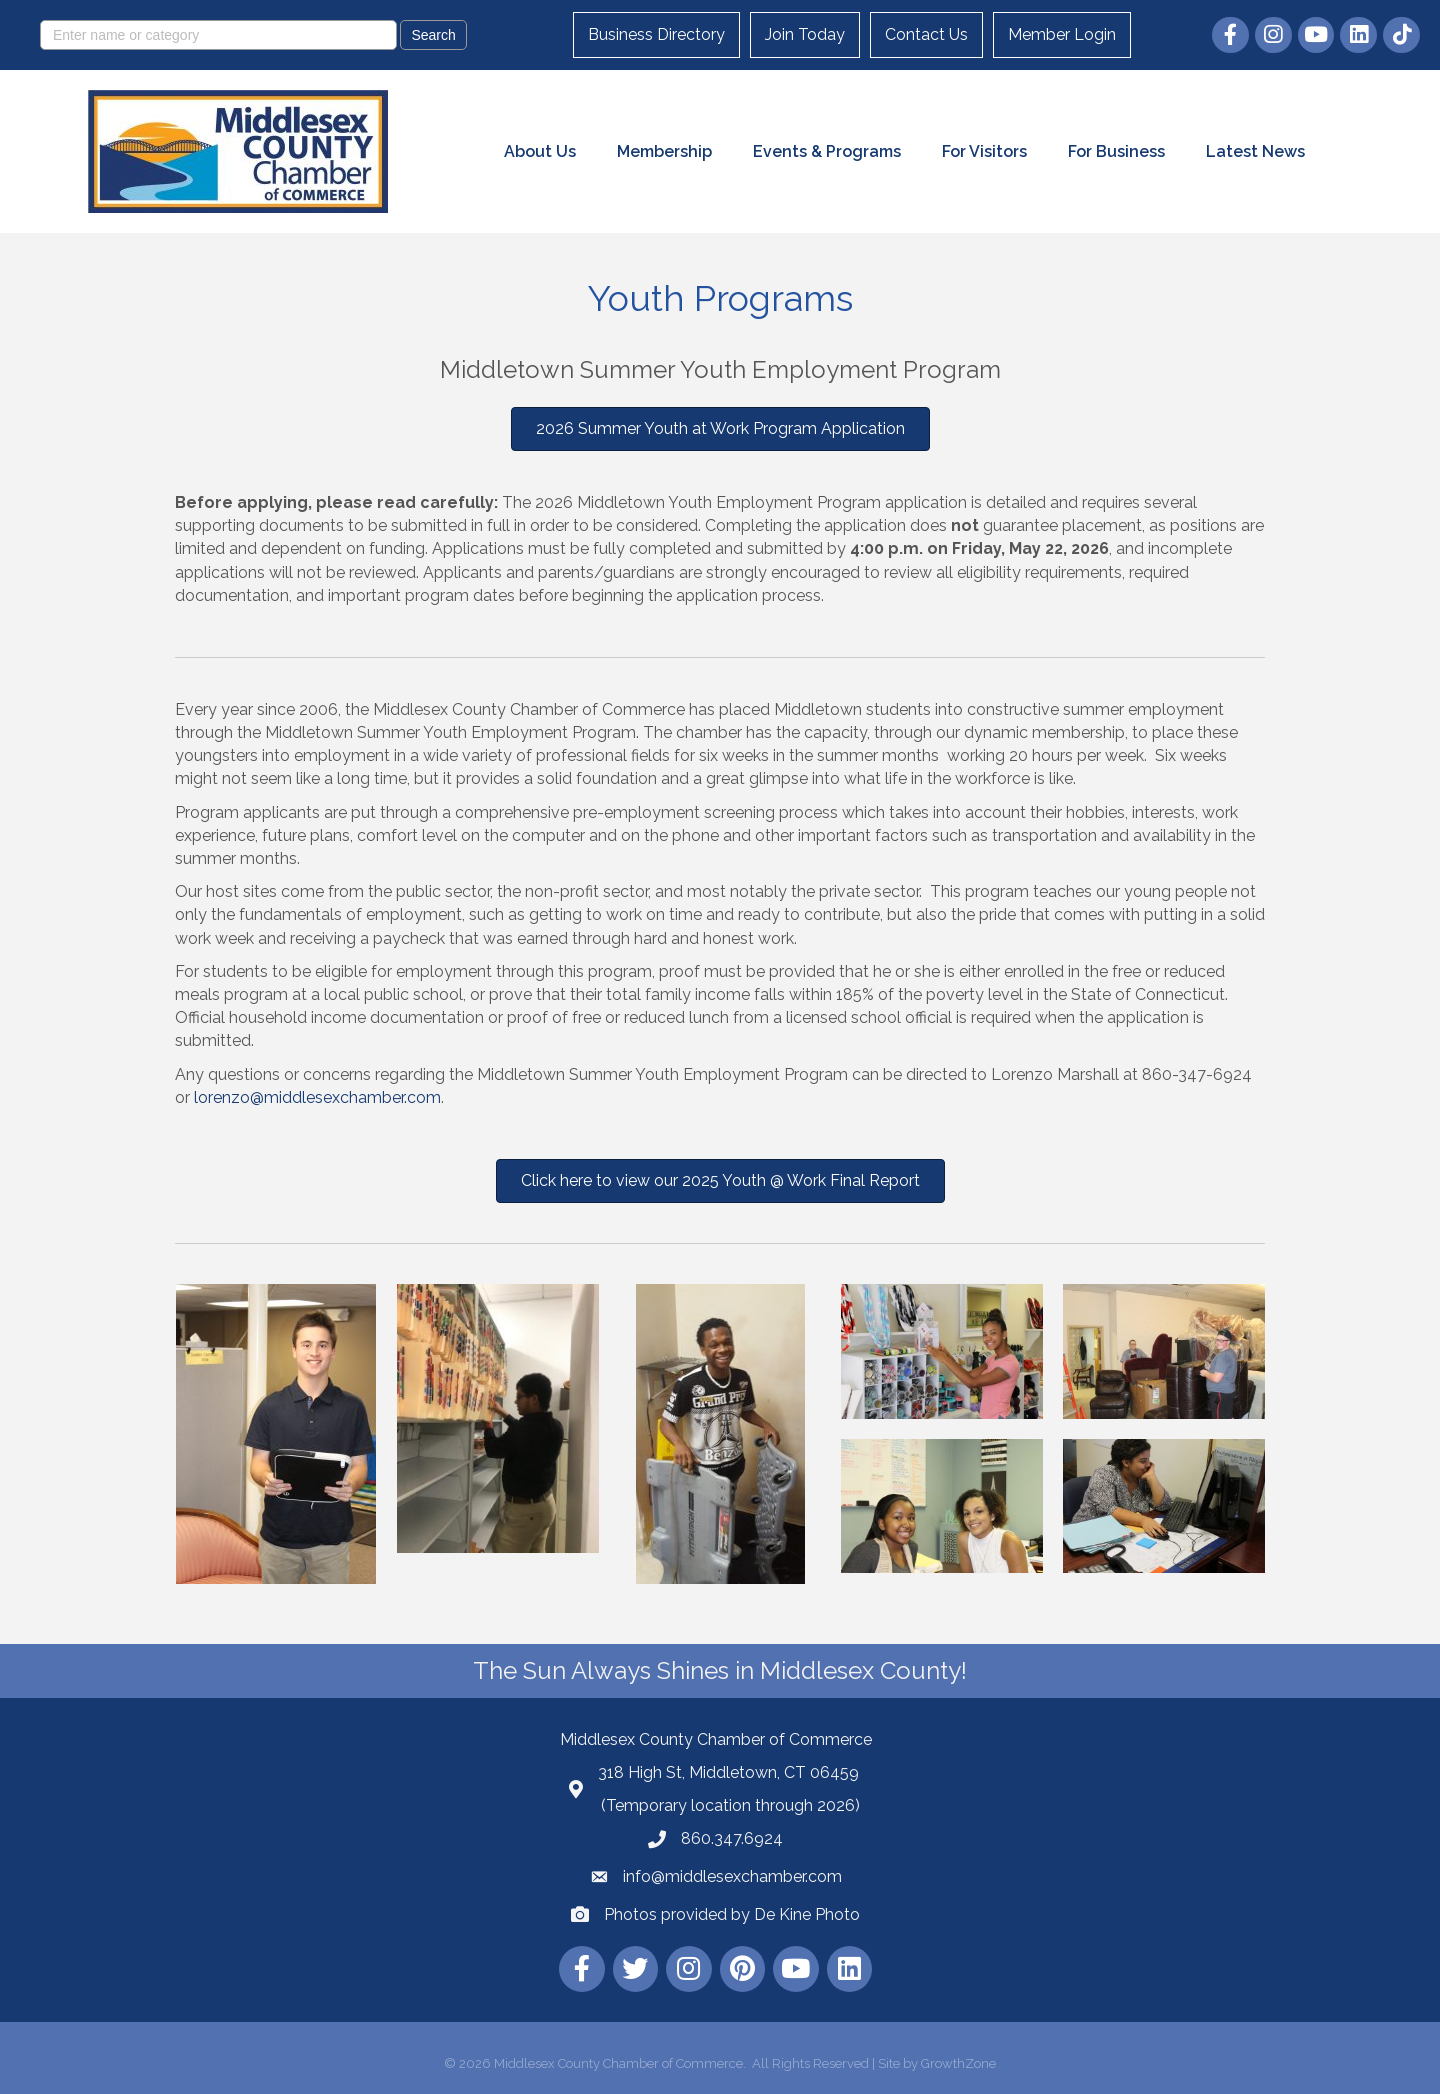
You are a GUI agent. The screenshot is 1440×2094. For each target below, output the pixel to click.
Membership (664, 151)
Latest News (1255, 151)
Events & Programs (827, 151)
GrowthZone (958, 2063)
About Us (540, 151)
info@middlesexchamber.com (732, 1876)
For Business (1116, 151)
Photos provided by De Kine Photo (732, 1914)
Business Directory (656, 34)
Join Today (805, 34)
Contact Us (926, 34)
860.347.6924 (732, 1838)
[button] (720, 429)
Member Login (1062, 34)
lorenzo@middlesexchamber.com (317, 1097)
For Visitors (984, 151)
